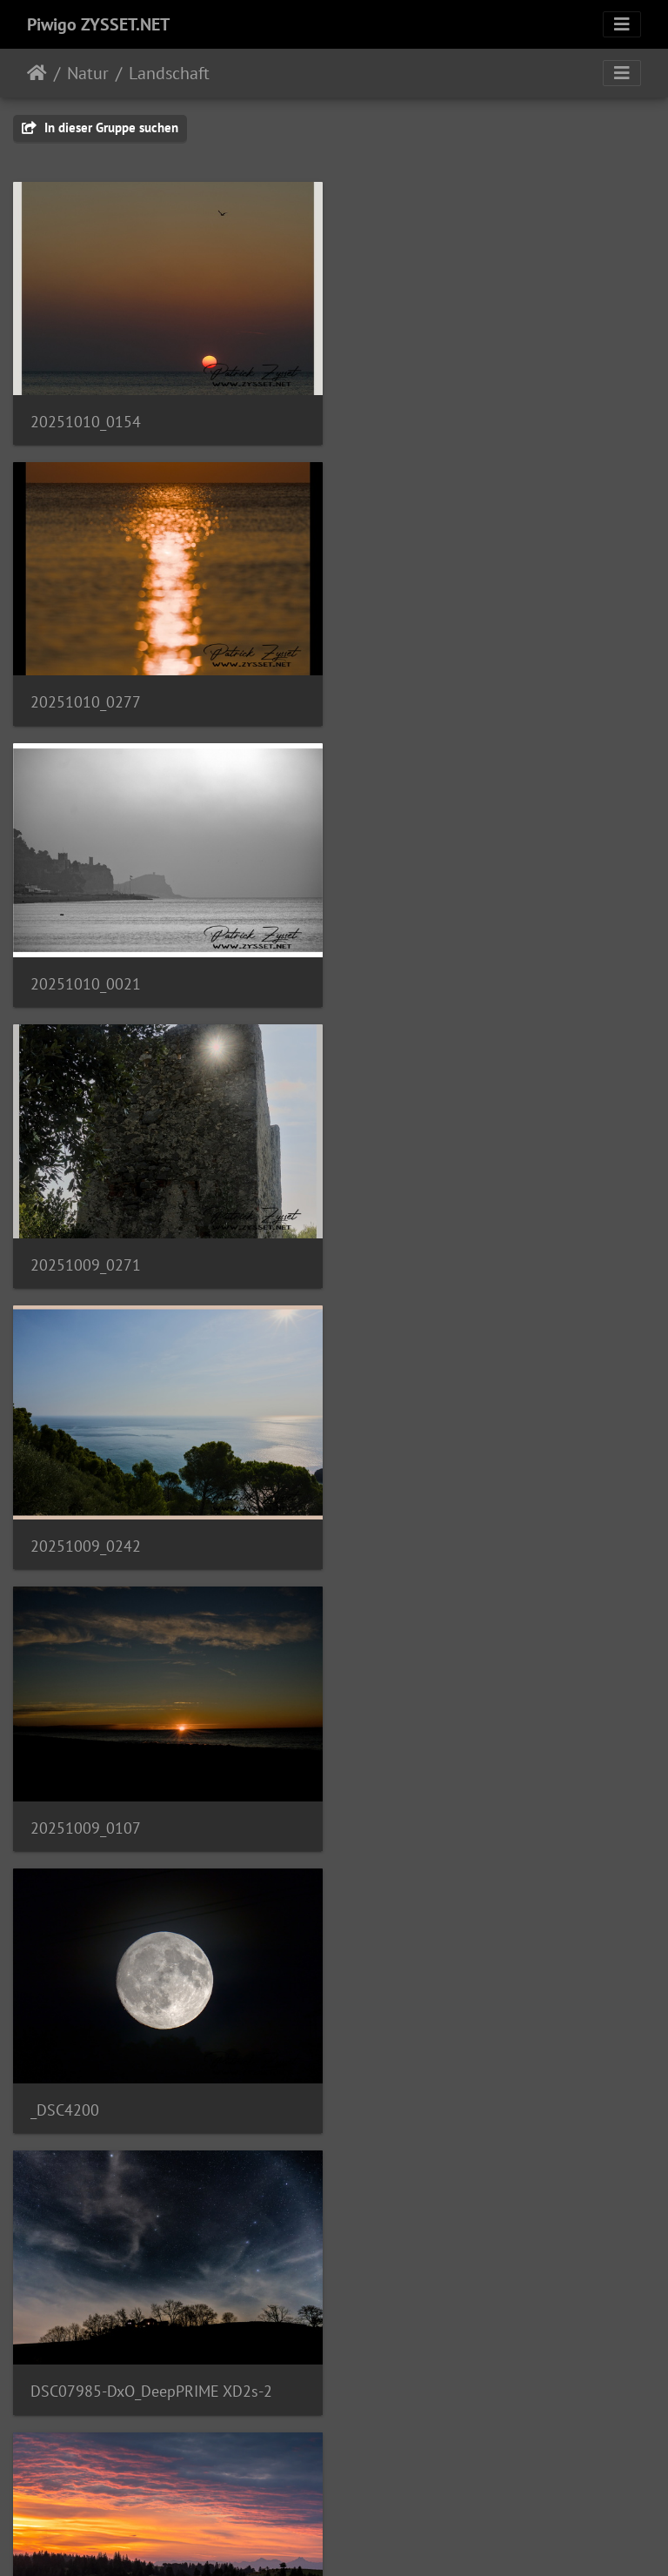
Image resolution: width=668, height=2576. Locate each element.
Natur (88, 73)
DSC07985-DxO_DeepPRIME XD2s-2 (485, 1263)
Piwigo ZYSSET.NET (98, 24)
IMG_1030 (63, 1824)
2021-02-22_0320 (90, 2105)
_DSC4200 (64, 1263)
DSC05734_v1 (411, 1824)
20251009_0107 (419, 982)
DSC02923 (400, 1544)
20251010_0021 (85, 702)
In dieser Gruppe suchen (100, 127)
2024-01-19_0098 (424, 2104)
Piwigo (370, 2539)
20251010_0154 (85, 421)
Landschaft (169, 73)
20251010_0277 (419, 421)
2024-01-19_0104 (90, 2384)
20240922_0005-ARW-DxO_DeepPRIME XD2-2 (167, 1543)
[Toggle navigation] (622, 24)
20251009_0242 (85, 982)
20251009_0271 (419, 700)
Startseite (37, 73)
